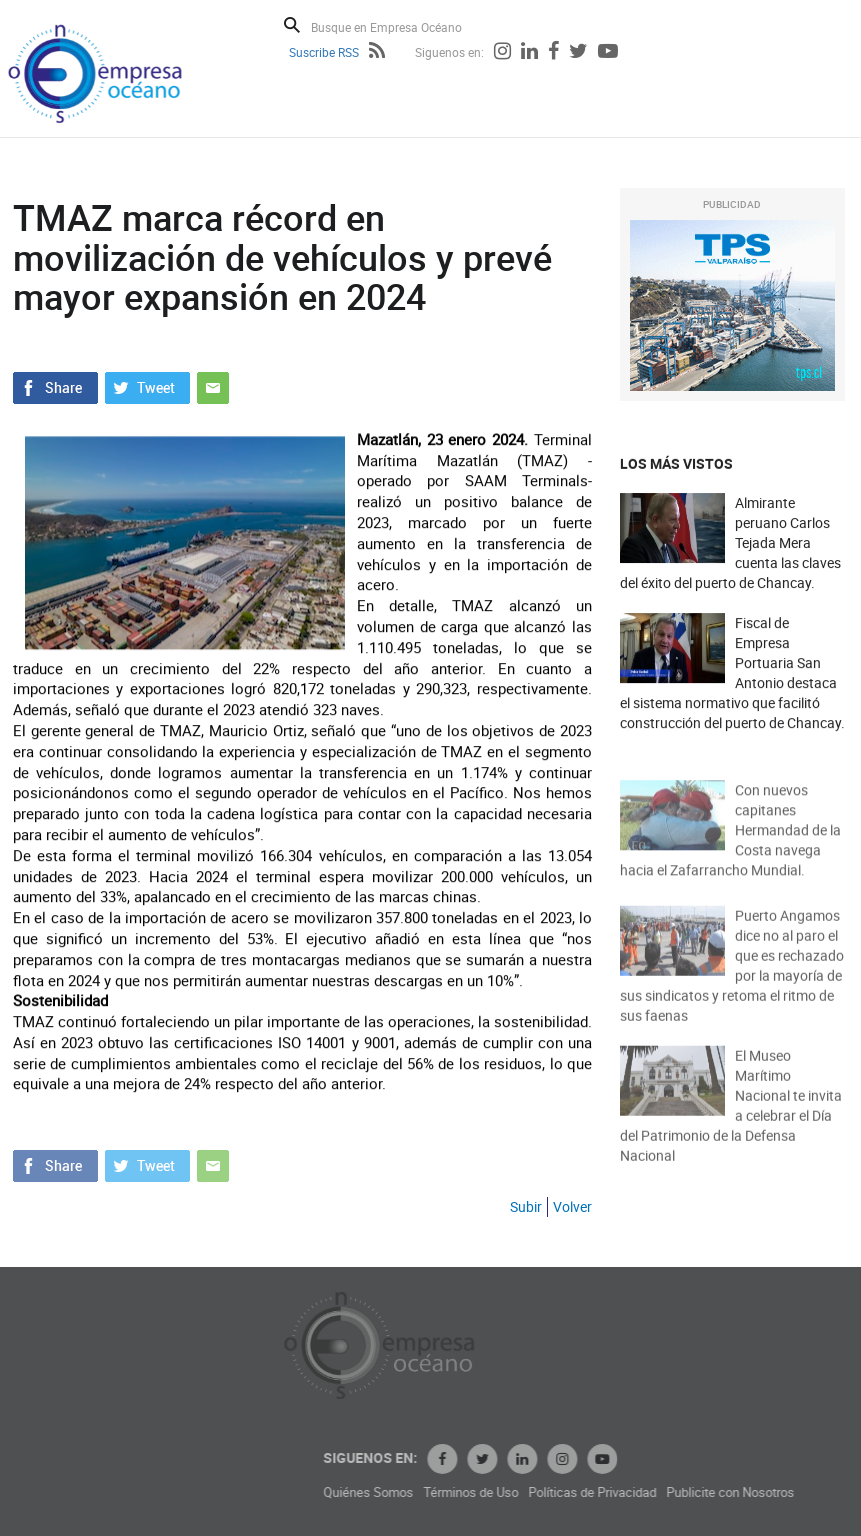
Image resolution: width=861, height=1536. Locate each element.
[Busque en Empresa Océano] (399, 26)
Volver (572, 1206)
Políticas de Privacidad (678, 1492)
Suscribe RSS (324, 52)
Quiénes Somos (454, 1492)
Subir (526, 1206)
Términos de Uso (556, 1492)
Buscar (292, 25)
